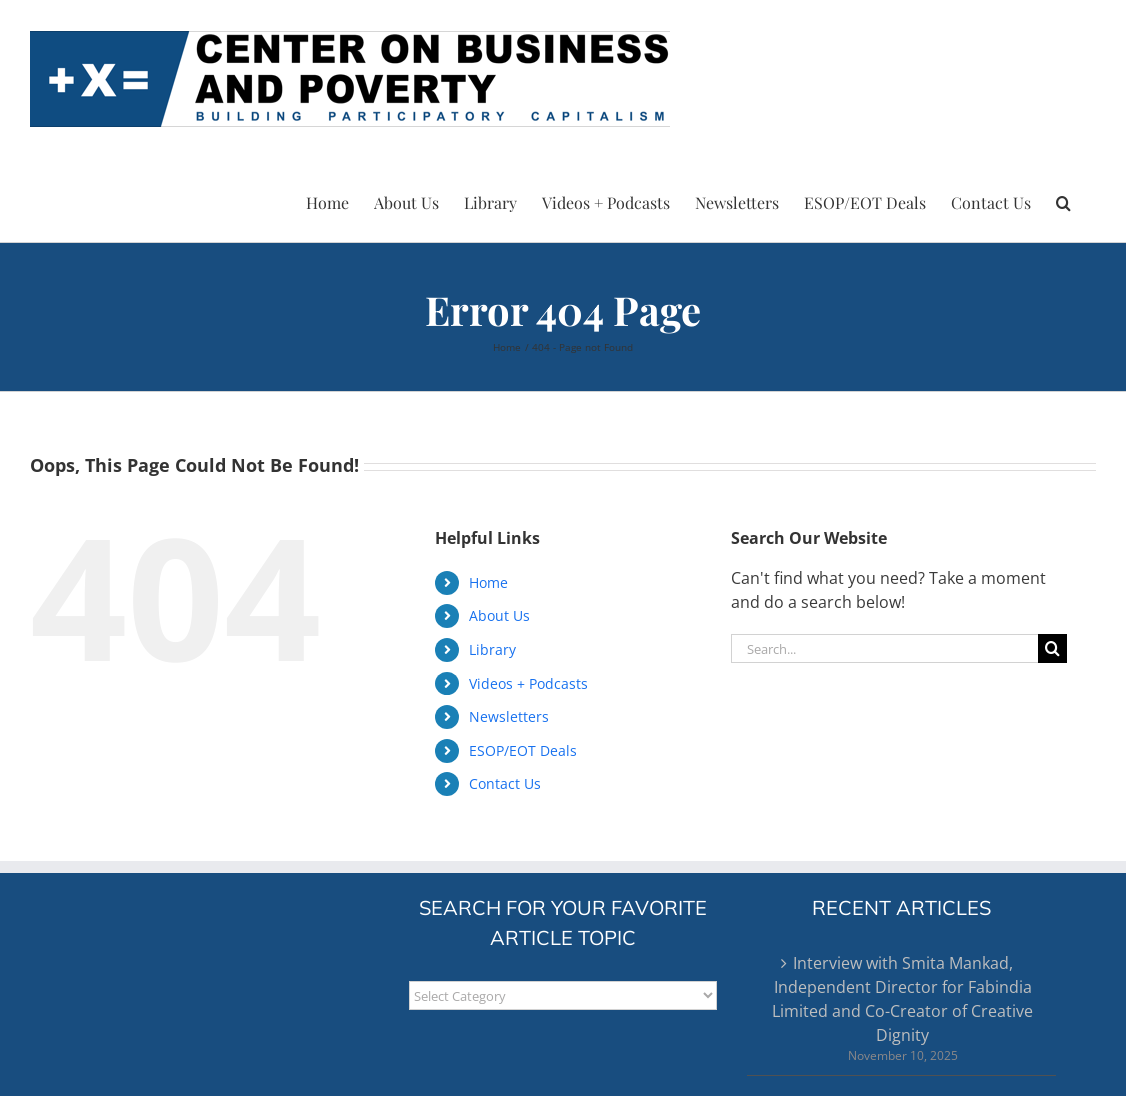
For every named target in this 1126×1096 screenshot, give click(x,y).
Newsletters (509, 716)
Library (492, 649)
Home (488, 582)
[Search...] (884, 648)
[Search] (1052, 648)
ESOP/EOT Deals (523, 750)
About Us (499, 615)
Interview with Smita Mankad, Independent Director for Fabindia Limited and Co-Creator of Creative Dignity (902, 999)
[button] (1063, 200)
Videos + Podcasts (528, 683)
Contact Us (505, 783)
